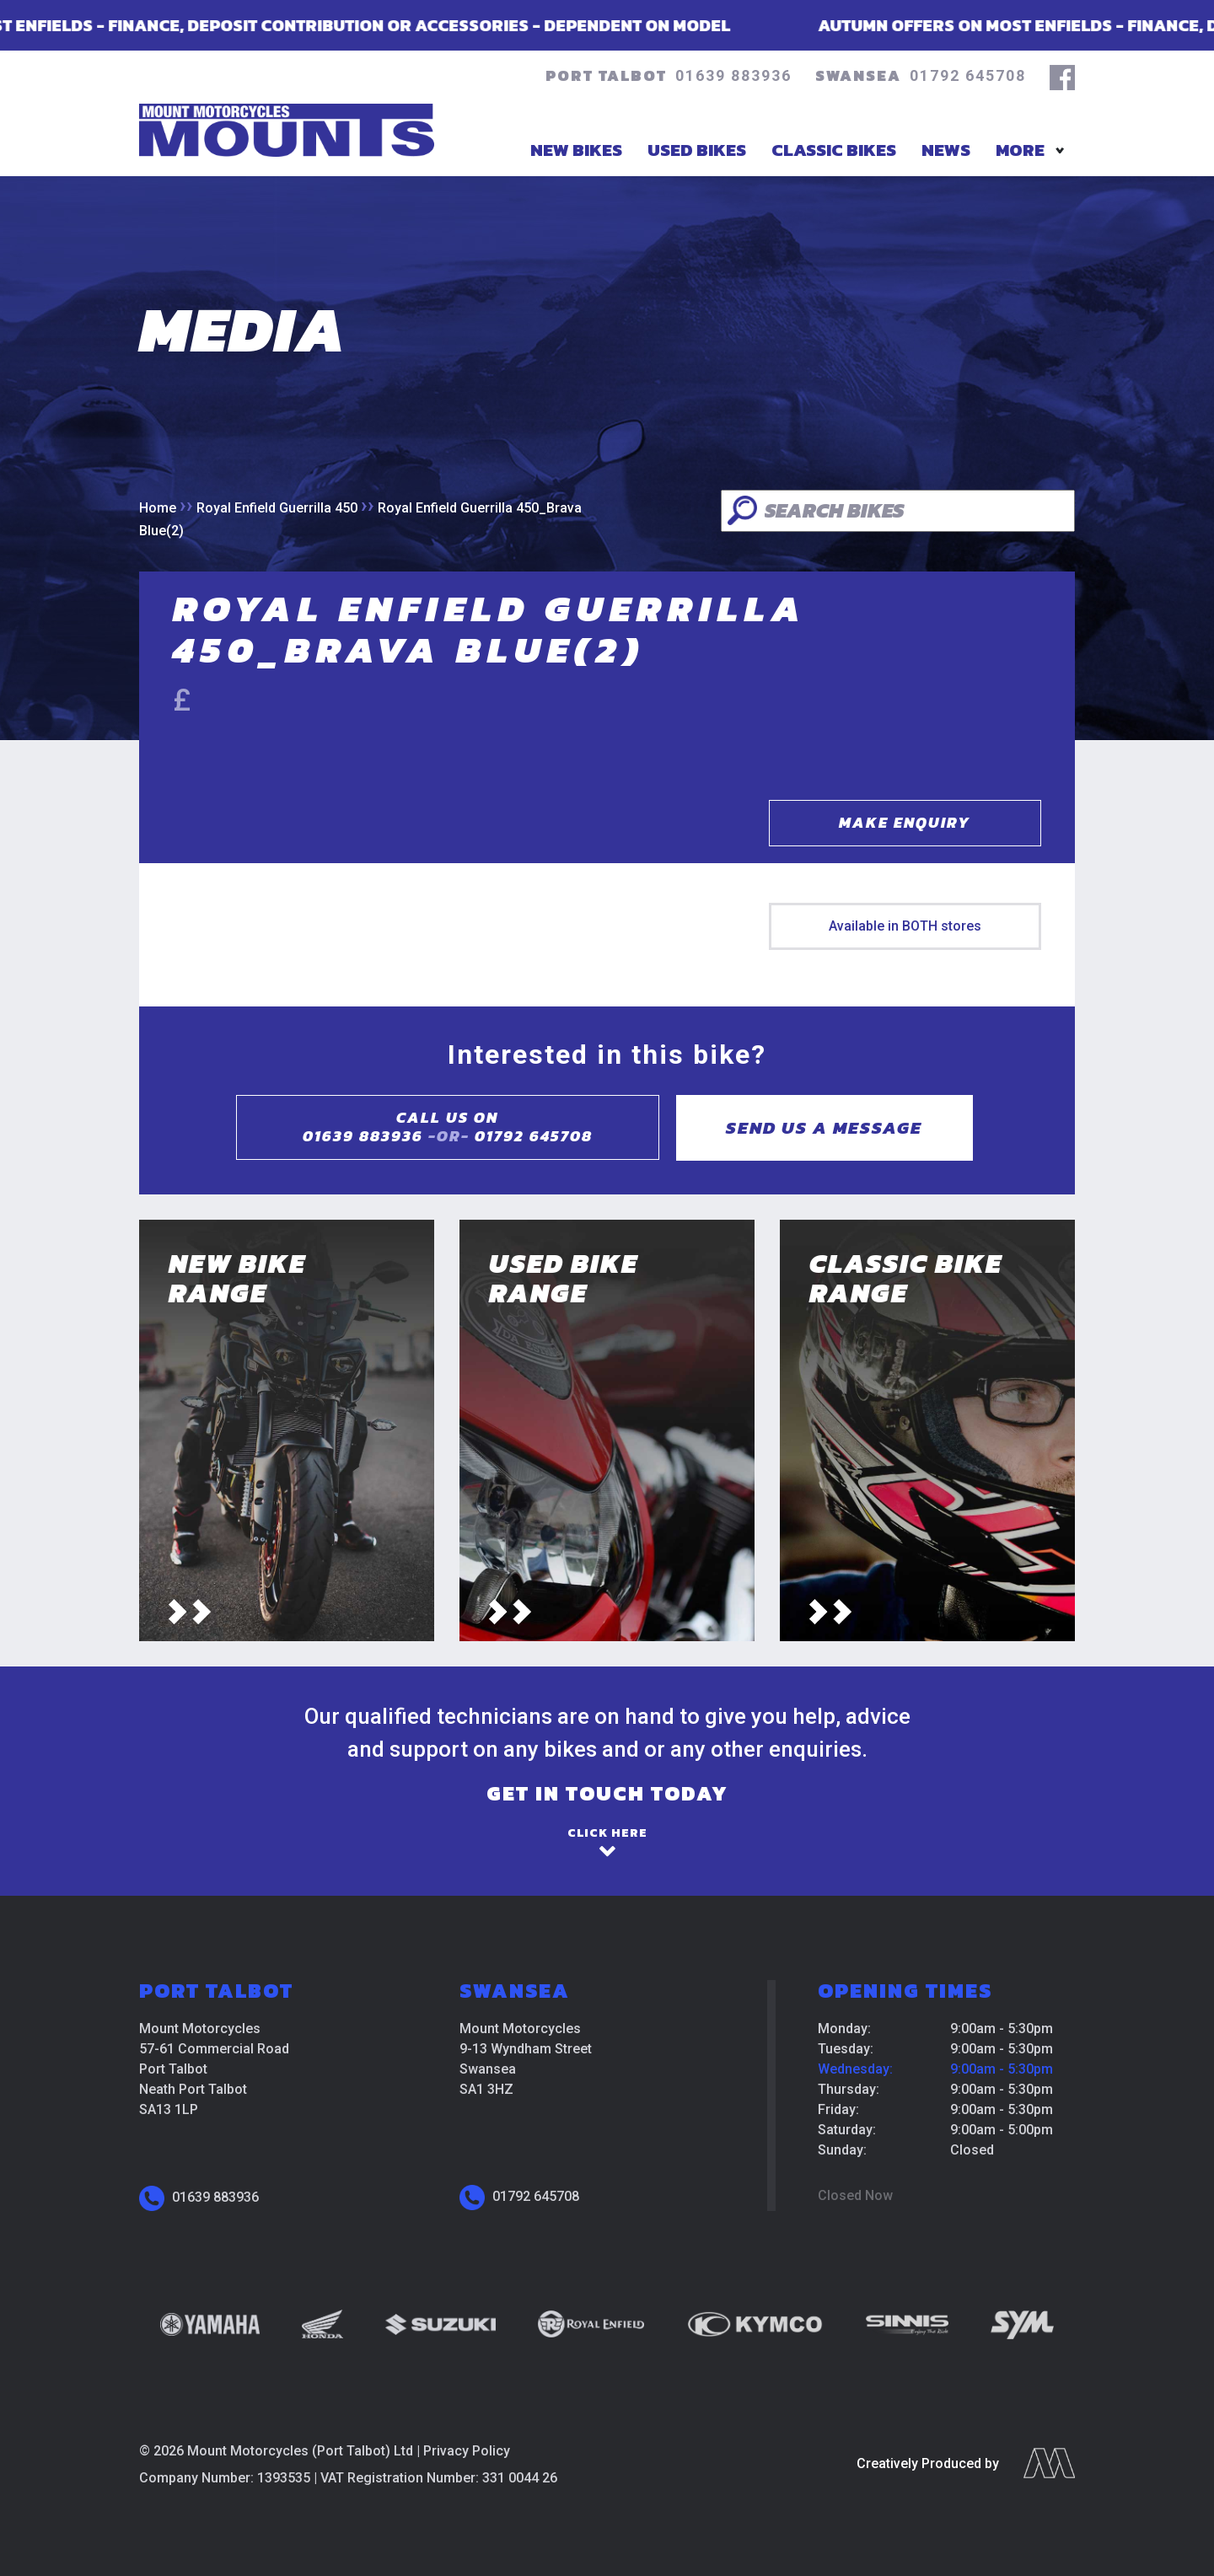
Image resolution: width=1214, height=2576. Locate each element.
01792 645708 (968, 75)
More (1020, 150)
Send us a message (824, 1127)
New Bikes (576, 150)
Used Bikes (696, 150)
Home (157, 508)
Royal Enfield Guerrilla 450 (276, 508)
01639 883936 (733, 75)
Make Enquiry (904, 822)
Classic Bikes (833, 150)
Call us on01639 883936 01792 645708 (448, 1127)
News (945, 150)
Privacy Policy (466, 2451)
